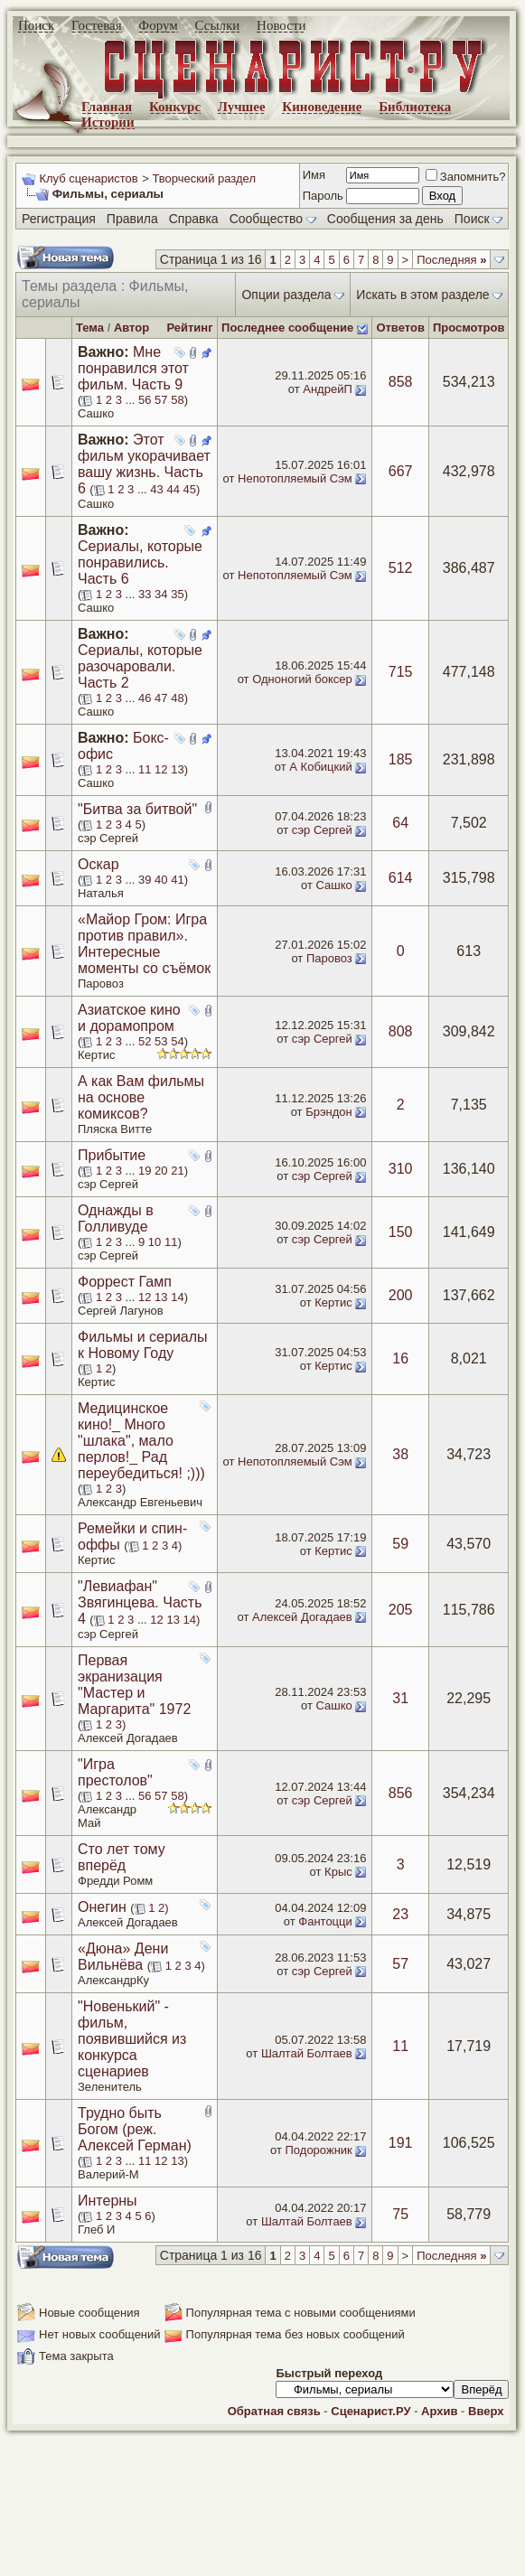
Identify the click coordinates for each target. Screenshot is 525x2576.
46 (144, 698)
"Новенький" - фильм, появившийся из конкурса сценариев (132, 2039)
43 (156, 489)
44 (172, 489)
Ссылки (217, 25)
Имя (314, 175)
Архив (439, 2411)
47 (161, 698)
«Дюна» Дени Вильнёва (123, 1956)
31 (400, 1698)
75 (400, 2214)
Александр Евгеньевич (140, 1502)
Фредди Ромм (115, 1881)
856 (401, 1793)
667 (401, 471)
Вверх (485, 2411)
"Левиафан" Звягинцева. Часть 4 (140, 1602)
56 (144, 400)
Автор (131, 327)
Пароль (323, 195)
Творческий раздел (204, 178)
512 (401, 568)
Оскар (98, 864)
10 (154, 1242)
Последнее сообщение (287, 327)
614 (401, 877)
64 (400, 822)
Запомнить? (466, 176)
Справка (194, 218)
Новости (281, 25)
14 (177, 1297)
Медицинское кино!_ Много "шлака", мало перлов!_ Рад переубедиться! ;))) (141, 1440)
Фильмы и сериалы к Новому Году (143, 1345)
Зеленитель (110, 2087)
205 (401, 1609)
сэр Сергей (108, 838)
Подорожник (319, 2150)
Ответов (400, 327)
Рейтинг (189, 327)
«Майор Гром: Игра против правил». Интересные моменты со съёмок (144, 944)
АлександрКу (113, 1980)
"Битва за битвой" (137, 809)
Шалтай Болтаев (306, 2053)
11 (144, 769)
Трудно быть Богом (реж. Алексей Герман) (135, 2129)
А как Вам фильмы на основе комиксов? (141, 1097)
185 (401, 759)
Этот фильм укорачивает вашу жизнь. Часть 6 (144, 464)
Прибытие (111, 1155)
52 (144, 1041)
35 (177, 594)
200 (401, 1295)
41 (177, 879)
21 (177, 1170)
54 (177, 1041)
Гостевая (96, 25)
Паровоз (101, 983)
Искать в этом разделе (422, 294)
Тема (90, 327)
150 (401, 1232)
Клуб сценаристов (88, 178)
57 (161, 400)
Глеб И (96, 2229)
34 (161, 594)
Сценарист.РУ (370, 2411)
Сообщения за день (385, 218)
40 (161, 879)
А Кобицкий (320, 766)
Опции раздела (286, 294)
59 (400, 1543)
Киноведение (321, 106)
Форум (157, 25)
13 (177, 769)
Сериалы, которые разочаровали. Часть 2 (140, 666)
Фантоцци (325, 1921)
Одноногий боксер (302, 679)
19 (144, 1170)
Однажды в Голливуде (116, 1218)
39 (144, 879)
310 (401, 1168)
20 (161, 1170)
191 (401, 2142)
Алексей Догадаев (302, 1617)
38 (400, 1454)
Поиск (36, 25)
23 (400, 1914)
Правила (132, 218)
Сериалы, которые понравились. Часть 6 (140, 562)
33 (144, 594)
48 (177, 698)
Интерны (107, 2200)
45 (189, 489)
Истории (108, 122)
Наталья (101, 893)
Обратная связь (274, 2411)
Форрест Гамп (125, 1281)
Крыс (338, 1871)
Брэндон (328, 1112)
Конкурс (175, 106)
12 (161, 769)
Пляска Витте (115, 1129)
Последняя (451, 260)
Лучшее (242, 106)
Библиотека (415, 106)
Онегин (102, 1907)
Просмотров (469, 327)
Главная (106, 106)
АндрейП (327, 389)
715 (401, 671)
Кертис (96, 1055)
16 (400, 1358)
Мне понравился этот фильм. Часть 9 (133, 368)
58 (177, 400)
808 (401, 1031)
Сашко (96, 413)
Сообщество (273, 218)
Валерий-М (108, 2174)
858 (401, 381)
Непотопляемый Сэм (295, 478)
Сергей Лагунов (121, 1310)
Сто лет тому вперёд (121, 1857)
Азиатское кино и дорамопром (129, 1018)
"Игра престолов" (115, 1772)
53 (161, 1041)
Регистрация (59, 218)
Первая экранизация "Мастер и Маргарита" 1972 (134, 1685)
